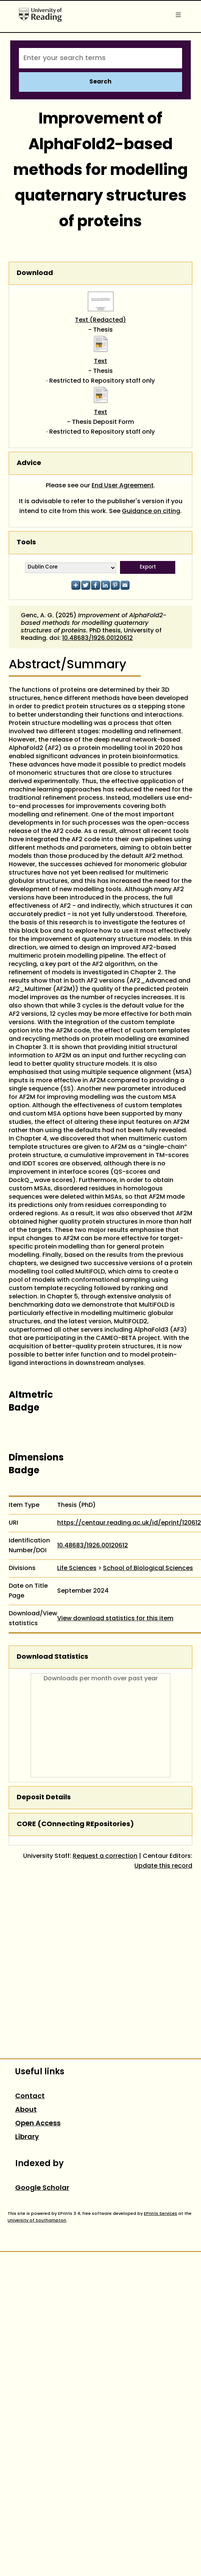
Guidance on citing (151, 511)
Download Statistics (52, 1657)
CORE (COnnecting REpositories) (75, 1824)
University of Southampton (37, 2220)
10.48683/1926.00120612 (97, 638)
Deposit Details (44, 1797)
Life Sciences (77, 1568)
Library (27, 2137)
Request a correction (105, 1856)
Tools (26, 543)
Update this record (163, 1866)
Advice (29, 463)
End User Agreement (123, 486)
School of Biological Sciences (148, 1568)
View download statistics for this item (115, 1619)
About (26, 2110)
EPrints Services (160, 2213)
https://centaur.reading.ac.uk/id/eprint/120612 (129, 1523)
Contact (30, 2096)
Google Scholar (42, 2188)
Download (35, 273)
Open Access (38, 2123)
